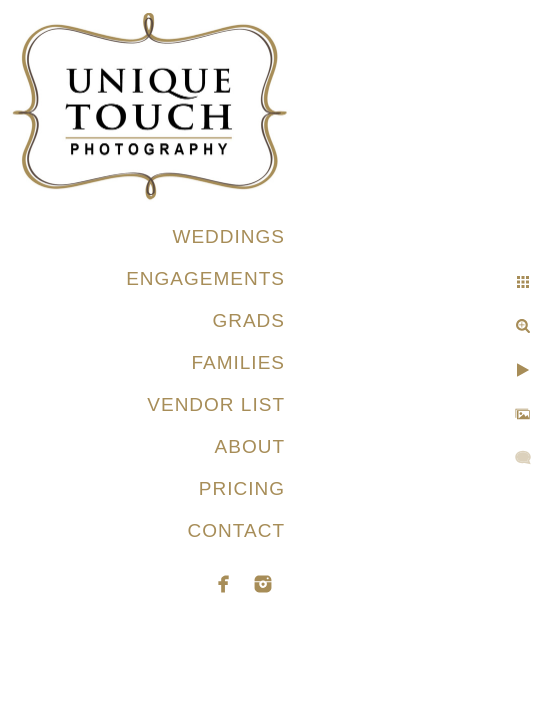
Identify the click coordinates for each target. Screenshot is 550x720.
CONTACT (236, 530)
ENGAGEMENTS (205, 278)
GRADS (248, 320)
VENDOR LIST (216, 404)
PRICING (242, 488)
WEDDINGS (229, 236)
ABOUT (250, 446)
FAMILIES (238, 362)
